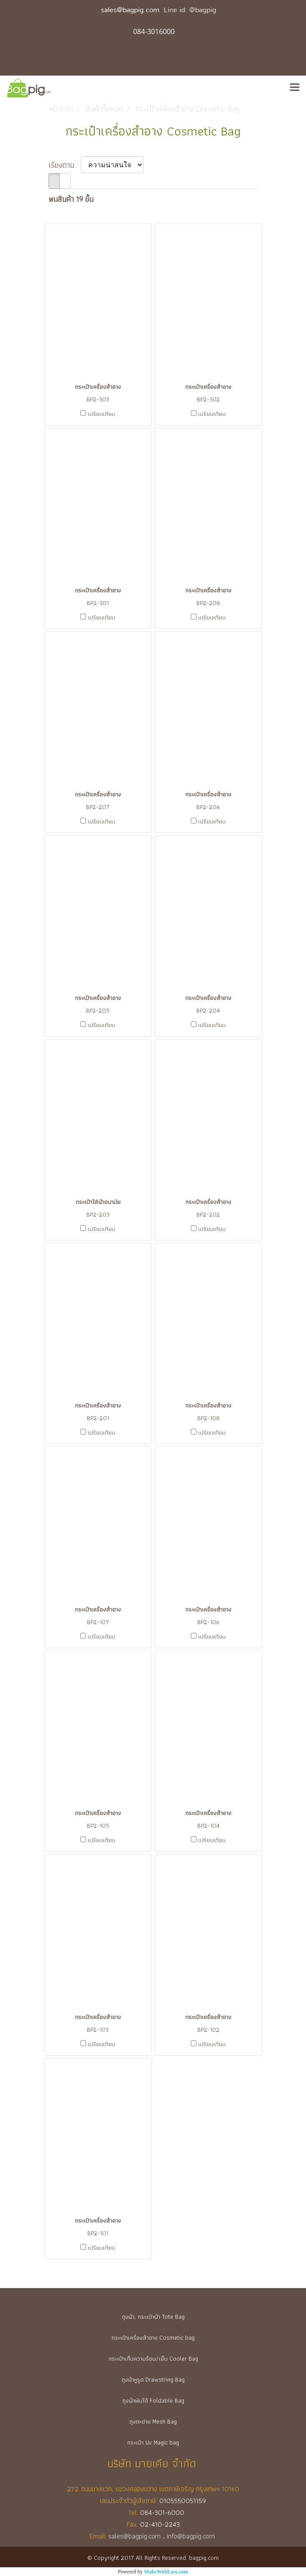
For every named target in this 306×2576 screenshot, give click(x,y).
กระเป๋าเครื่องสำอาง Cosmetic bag (153, 2337)
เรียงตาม (64, 165)
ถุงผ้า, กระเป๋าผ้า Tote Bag (153, 2316)
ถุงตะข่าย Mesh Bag (153, 2421)
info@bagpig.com (192, 2536)
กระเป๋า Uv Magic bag (153, 2442)
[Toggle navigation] (294, 87)
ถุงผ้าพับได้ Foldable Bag (153, 2400)
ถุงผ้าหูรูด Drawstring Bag (153, 2379)
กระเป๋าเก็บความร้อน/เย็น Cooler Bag (153, 2358)
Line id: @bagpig (190, 10)
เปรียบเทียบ (101, 413)
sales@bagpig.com (130, 10)
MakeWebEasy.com (166, 2572)
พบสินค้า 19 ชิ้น (70, 199)
